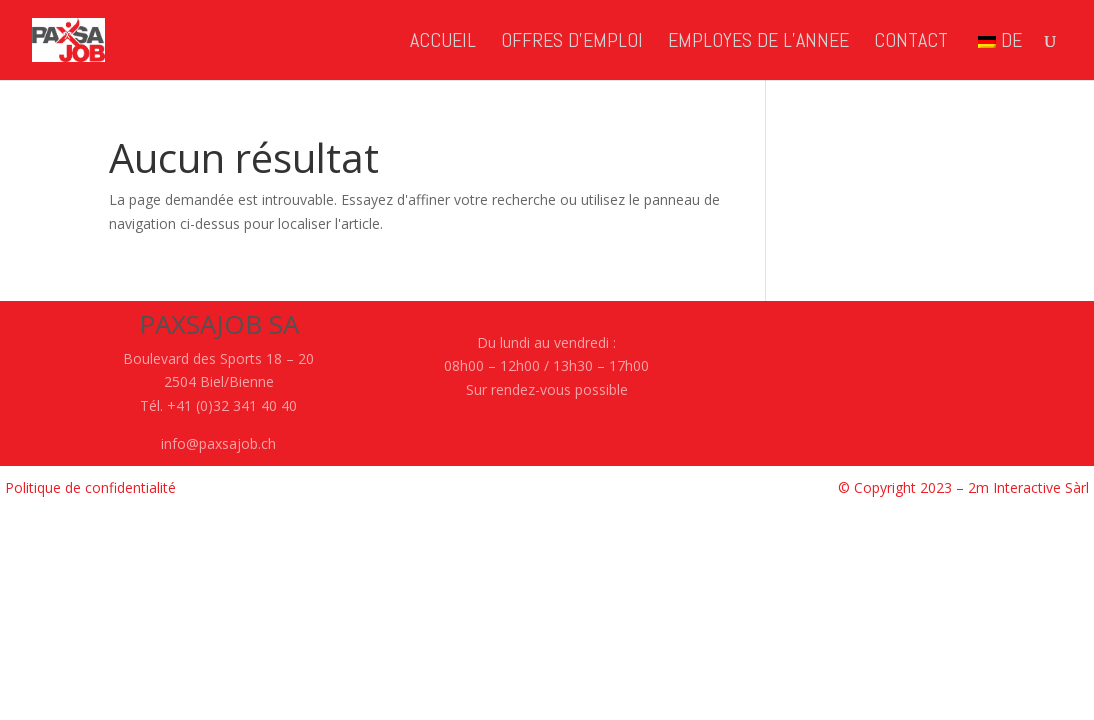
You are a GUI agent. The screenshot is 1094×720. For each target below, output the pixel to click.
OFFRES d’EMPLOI (572, 43)
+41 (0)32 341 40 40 (232, 405)
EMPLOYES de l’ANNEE (758, 43)
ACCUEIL (443, 43)
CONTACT (911, 43)
